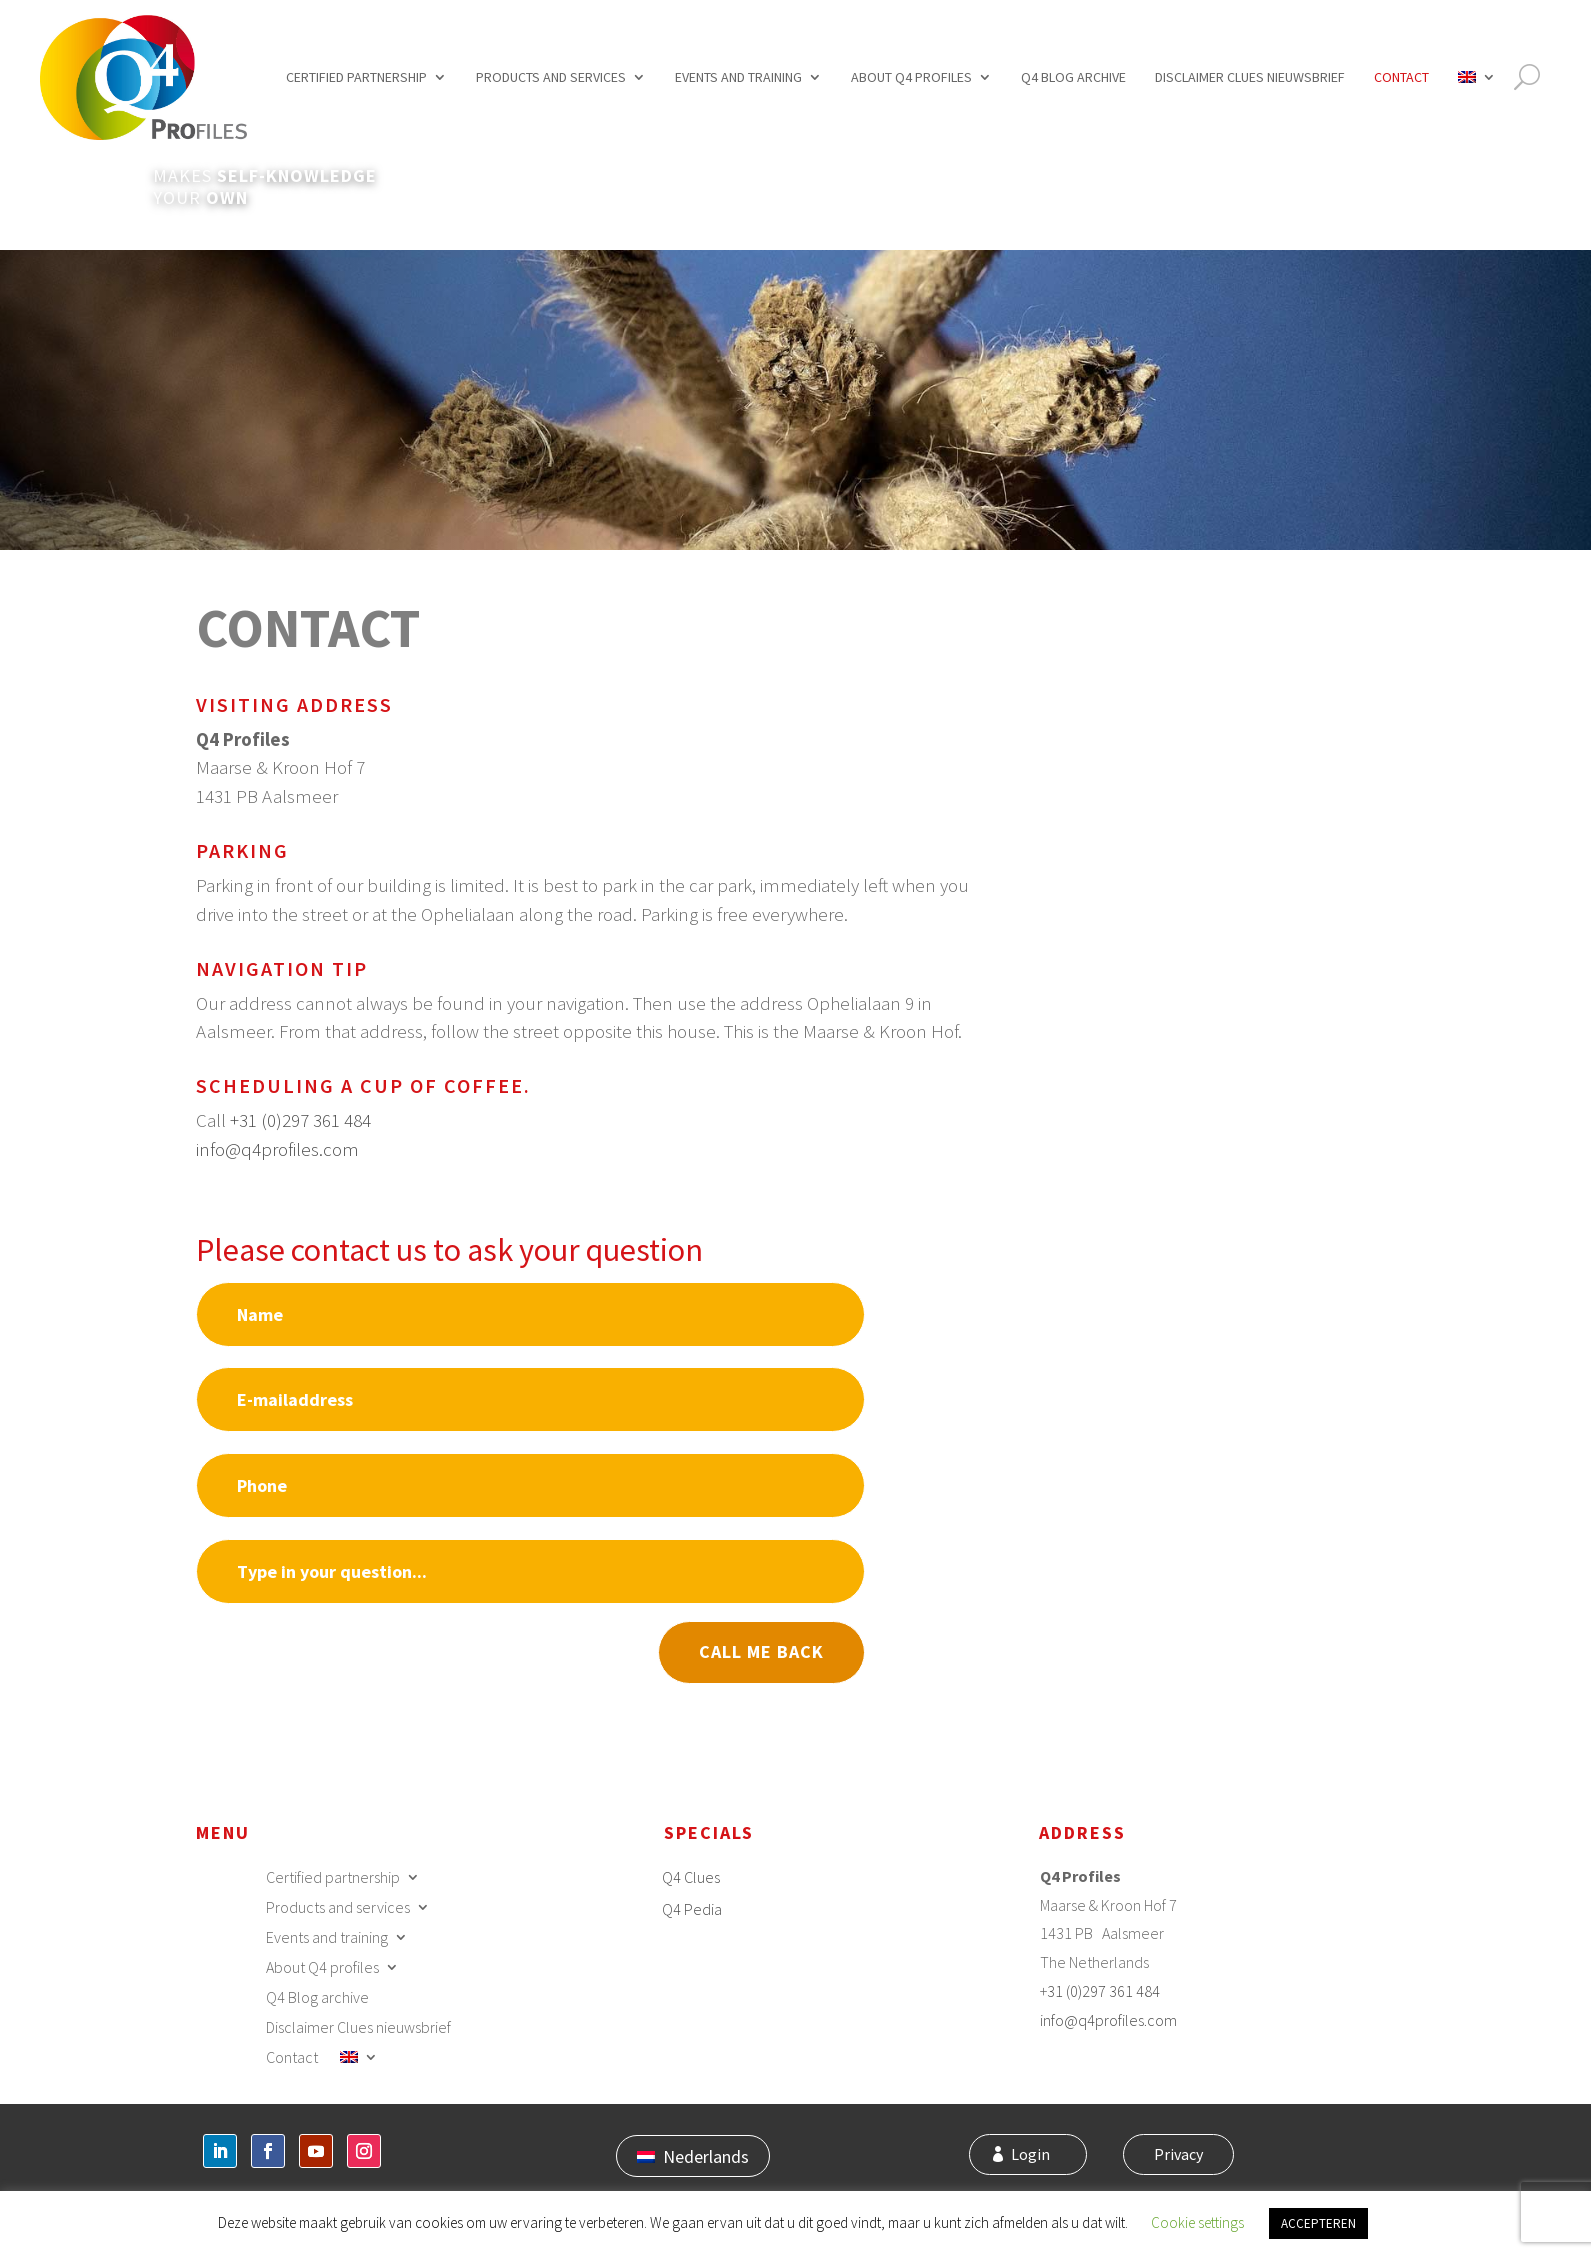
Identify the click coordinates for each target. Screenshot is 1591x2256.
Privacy (1174, 2156)
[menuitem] (1477, 77)
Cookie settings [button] (1197, 2222)
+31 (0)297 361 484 (300, 1120)
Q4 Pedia (692, 1909)
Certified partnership (356, 77)
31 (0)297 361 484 (1103, 1991)
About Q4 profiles (911, 77)
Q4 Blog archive (1073, 77)
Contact (1401, 77)
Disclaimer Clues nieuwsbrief (1250, 77)
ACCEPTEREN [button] (1318, 2223)
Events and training (738, 77)
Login (1040, 2156)
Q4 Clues (691, 1877)
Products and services (551, 77)
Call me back (761, 1651)
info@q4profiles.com (277, 1149)
